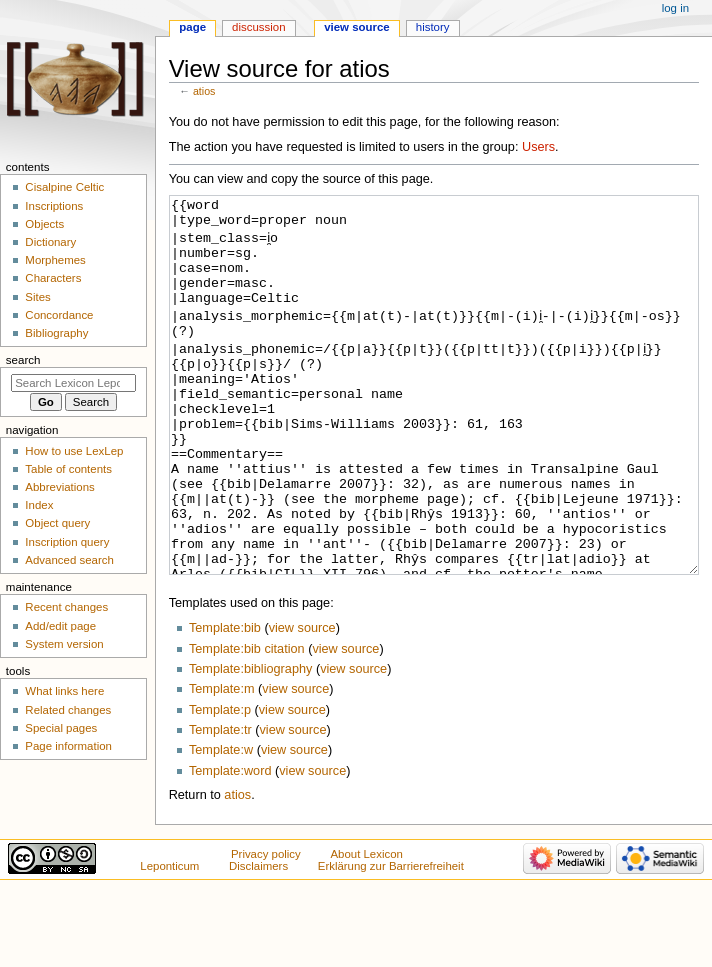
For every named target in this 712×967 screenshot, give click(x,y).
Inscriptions (54, 206)
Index (39, 505)
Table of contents (68, 469)
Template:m (222, 764)
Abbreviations (59, 487)
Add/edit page (60, 626)
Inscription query (67, 542)
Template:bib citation (247, 724)
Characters (53, 278)
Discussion (258, 27)
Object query (57, 523)
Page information (68, 746)
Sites (37, 297)
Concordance (59, 315)
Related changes (68, 710)
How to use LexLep (74, 451)
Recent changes (66, 607)
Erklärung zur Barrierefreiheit (391, 941)
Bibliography (56, 333)
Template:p (220, 785)
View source (357, 27)
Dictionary (50, 242)
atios (204, 91)
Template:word (230, 846)
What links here (64, 691)
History (433, 27)
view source (302, 703)
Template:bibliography (250, 744)
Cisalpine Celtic (64, 187)
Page (192, 27)
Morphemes (55, 260)
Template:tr (220, 805)
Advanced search (69, 560)
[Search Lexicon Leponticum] (73, 383)
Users (538, 147)
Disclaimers (258, 941)
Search (23, 360)
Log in (675, 8)
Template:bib (225, 703)
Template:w (221, 825)
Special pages (61, 728)
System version (64, 644)
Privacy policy (266, 929)
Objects (44, 224)
